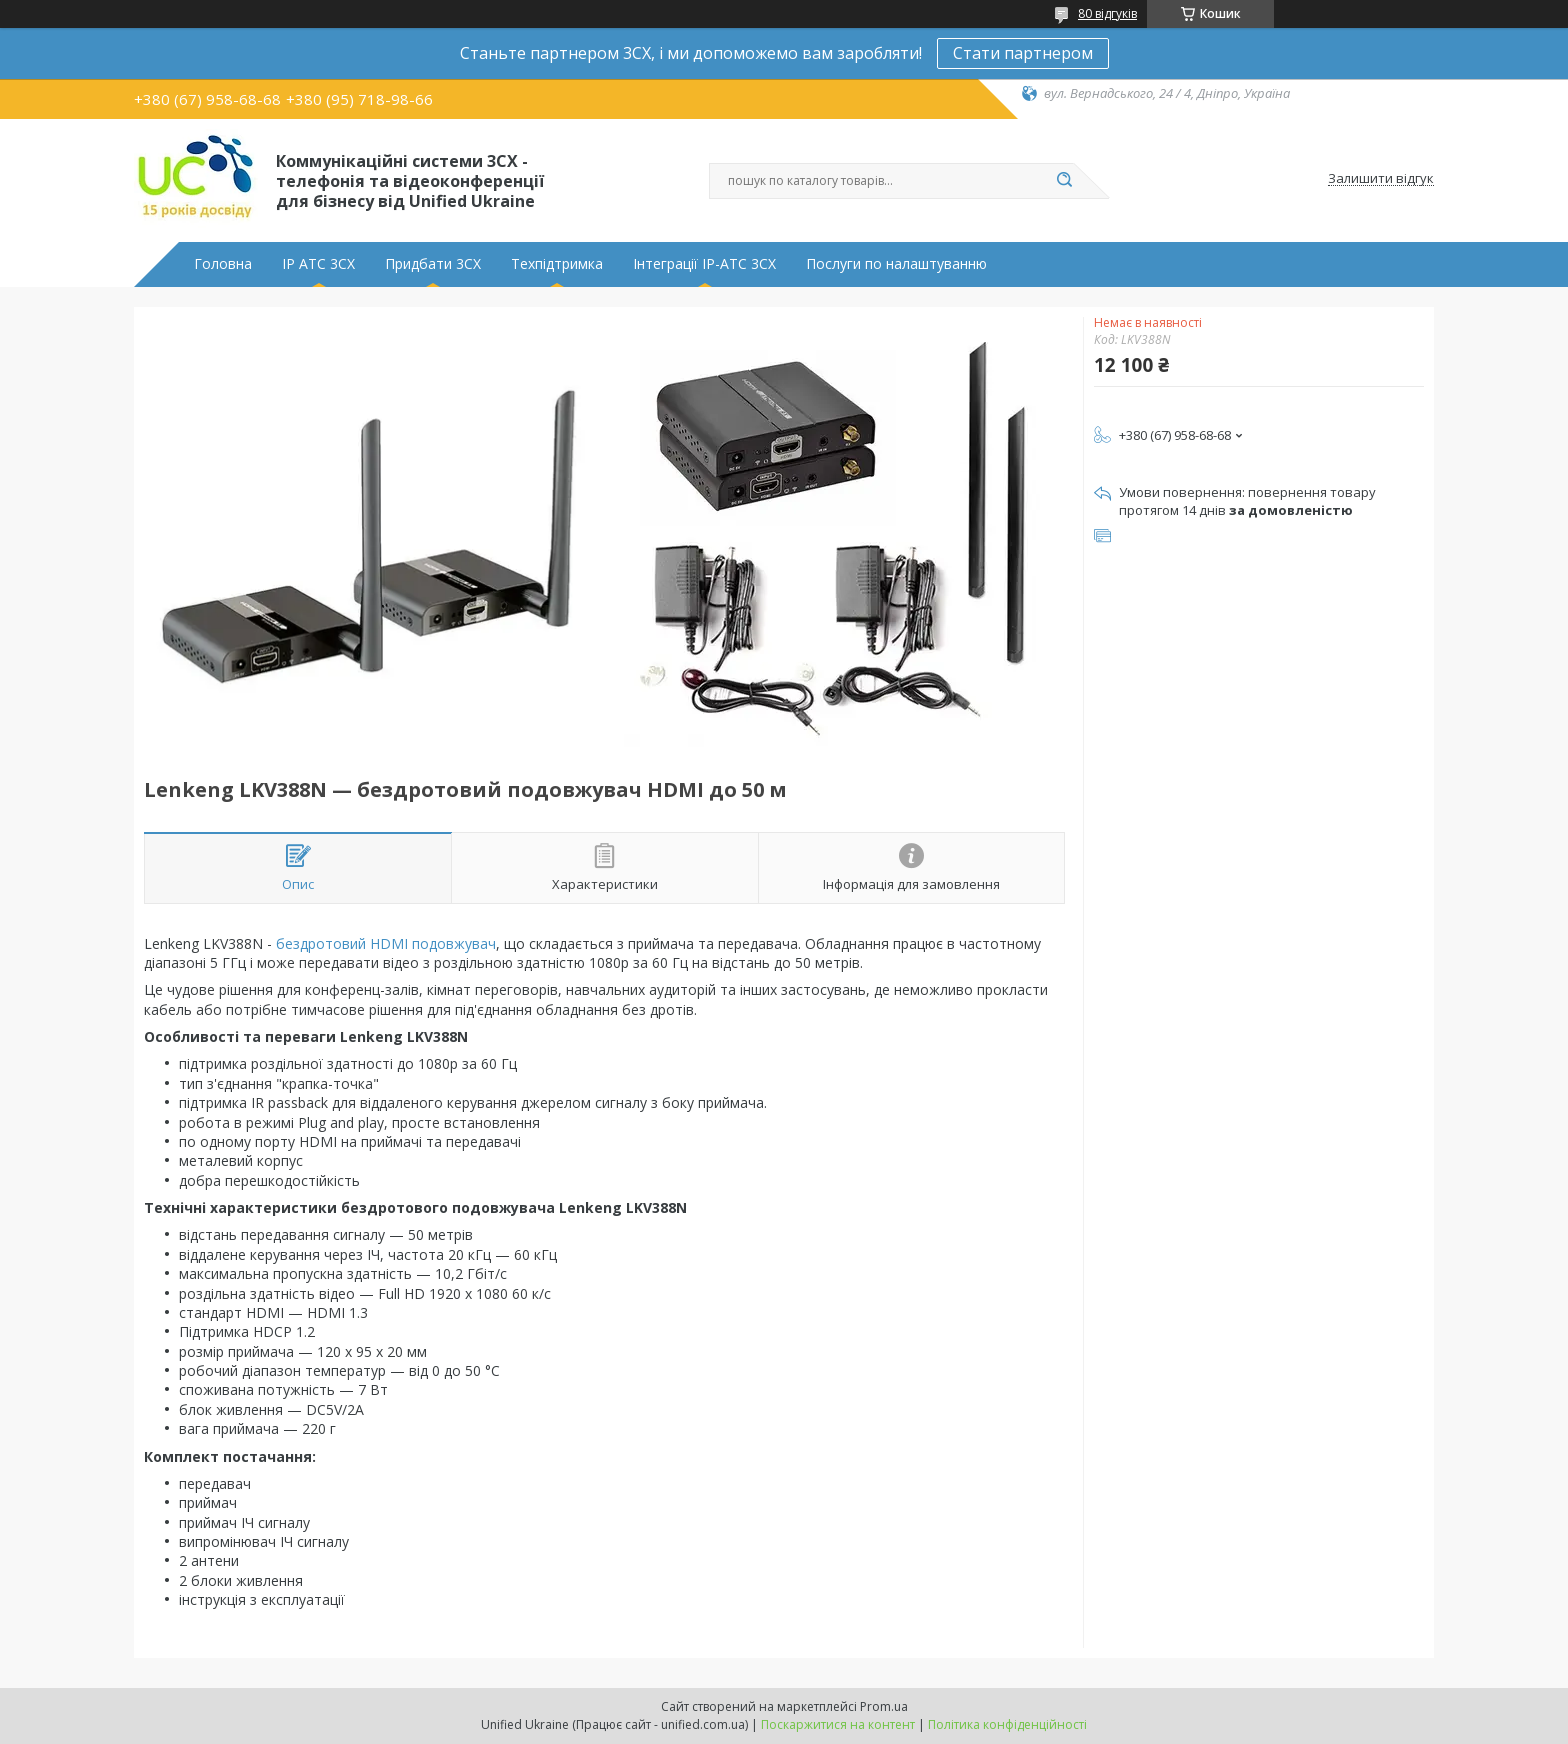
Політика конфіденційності (1007, 1724)
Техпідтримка (557, 264)
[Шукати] (1064, 181)
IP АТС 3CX (318, 264)
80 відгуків (1107, 13)
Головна (223, 264)
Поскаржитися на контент (838, 1724)
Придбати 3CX (433, 264)
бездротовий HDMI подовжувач (386, 943)
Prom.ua (884, 1706)
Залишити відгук (1381, 179)
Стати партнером (1023, 53)
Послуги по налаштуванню (896, 264)
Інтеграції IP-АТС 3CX (704, 264)
